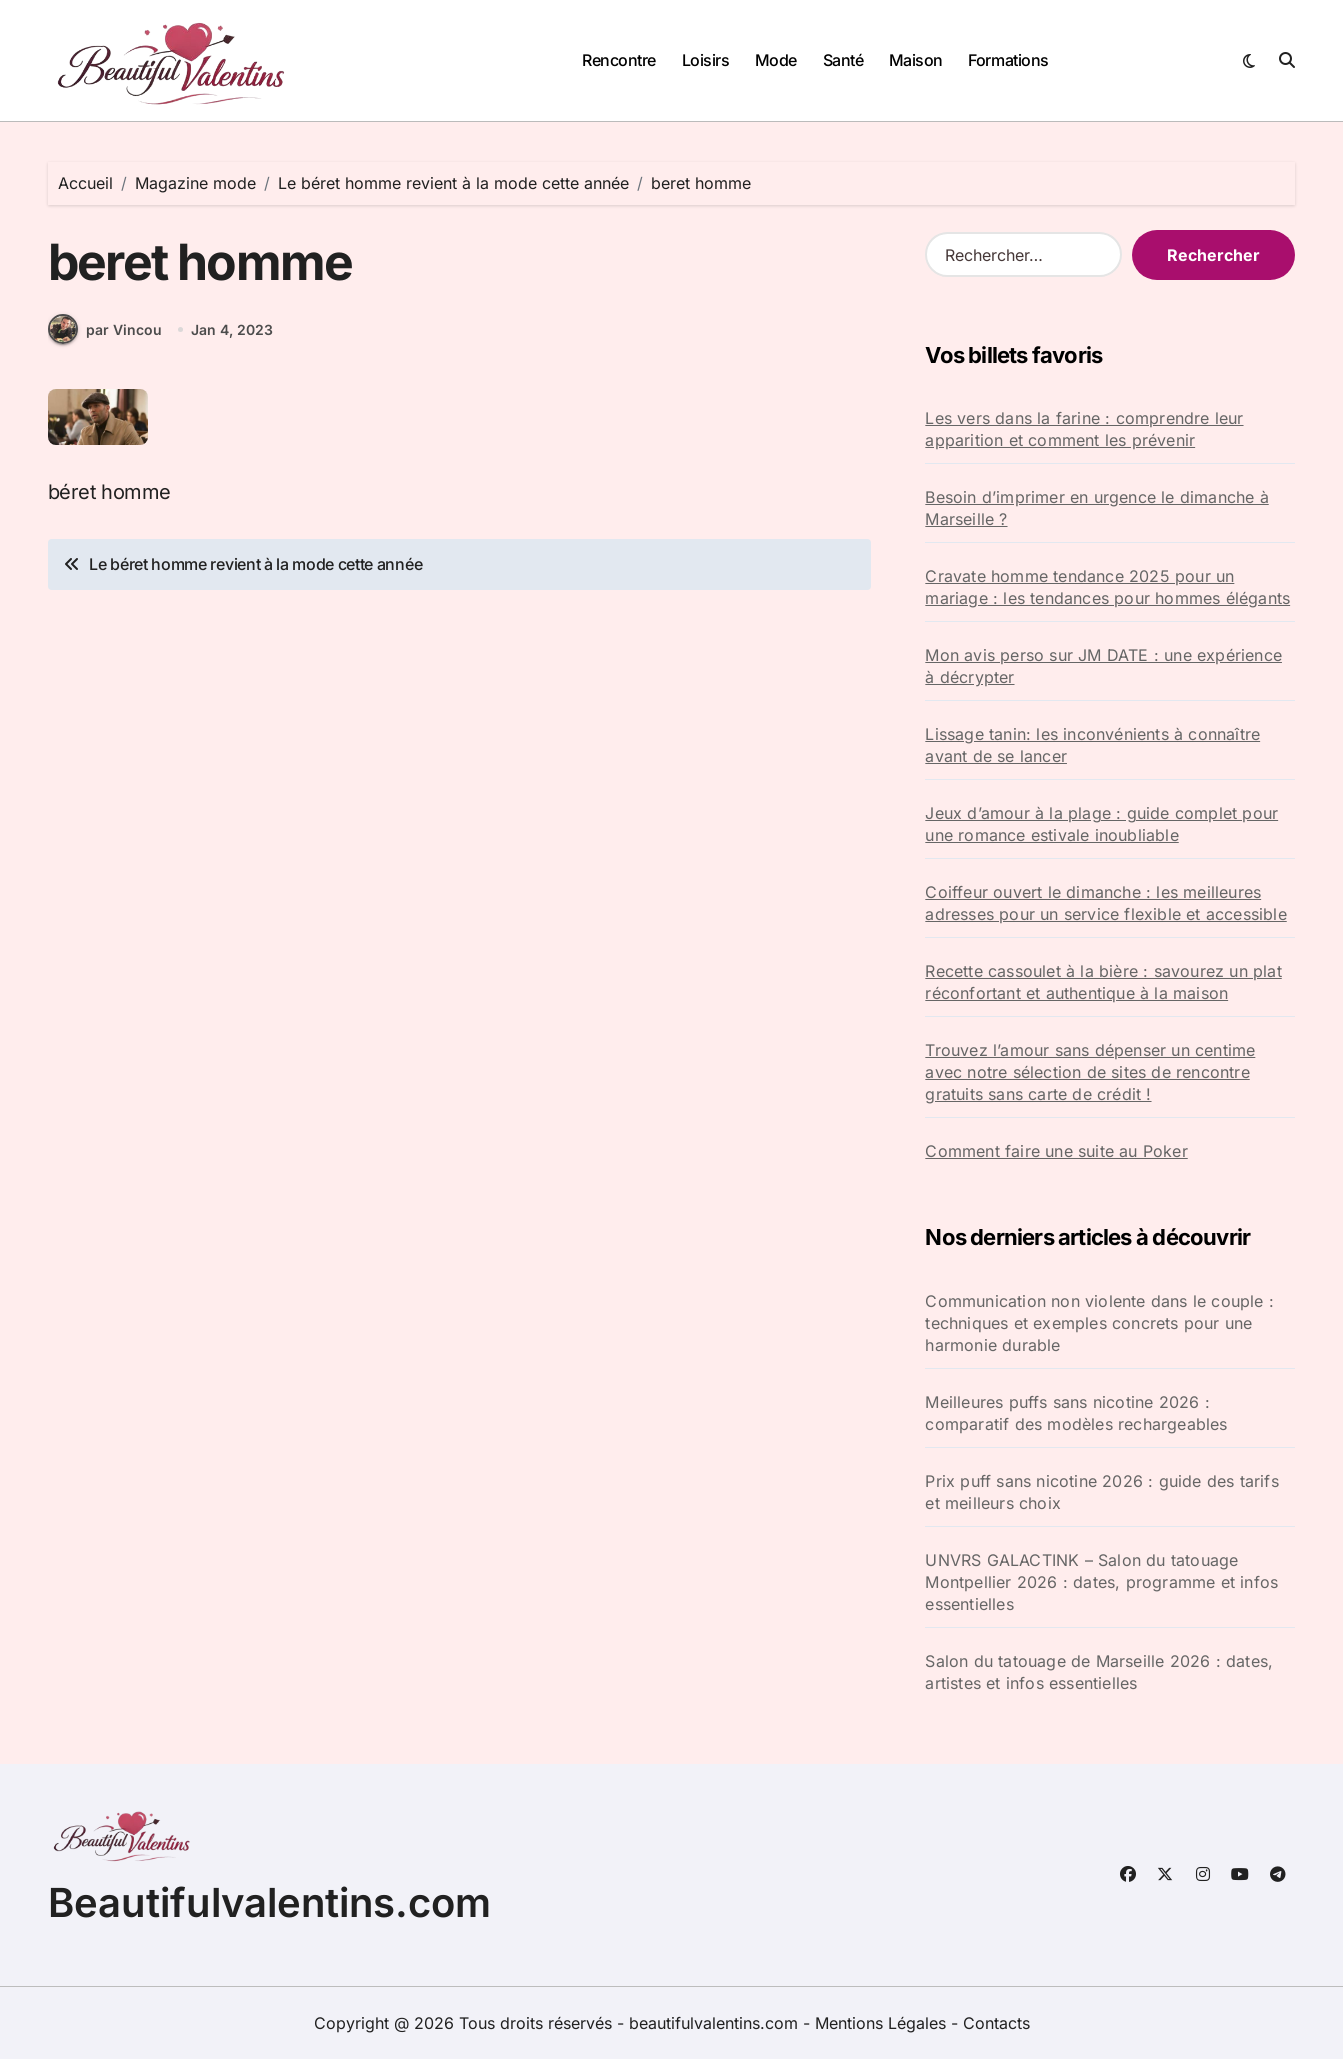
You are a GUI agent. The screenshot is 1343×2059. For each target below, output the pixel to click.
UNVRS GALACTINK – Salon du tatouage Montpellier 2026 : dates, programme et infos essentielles (1101, 1582)
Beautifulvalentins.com (269, 1902)
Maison (916, 60)
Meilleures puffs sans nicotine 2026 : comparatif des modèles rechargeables (1076, 1413)
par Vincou (105, 330)
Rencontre (619, 60)
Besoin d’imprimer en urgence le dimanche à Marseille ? (1096, 508)
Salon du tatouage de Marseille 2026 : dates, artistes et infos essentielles (1099, 1672)
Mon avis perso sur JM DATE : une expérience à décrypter (1103, 666)
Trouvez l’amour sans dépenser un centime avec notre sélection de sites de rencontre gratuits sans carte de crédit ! (1090, 1072)
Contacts (996, 2023)
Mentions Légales (883, 2023)
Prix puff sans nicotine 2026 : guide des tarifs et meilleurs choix (1101, 1492)
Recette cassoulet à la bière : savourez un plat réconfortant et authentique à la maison (1103, 982)
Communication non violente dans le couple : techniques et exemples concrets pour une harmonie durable (1099, 1323)
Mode (776, 60)
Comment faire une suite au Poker (1056, 1151)
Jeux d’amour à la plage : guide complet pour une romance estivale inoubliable (1101, 824)
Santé (843, 60)
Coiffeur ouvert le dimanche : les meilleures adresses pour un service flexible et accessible (1105, 903)
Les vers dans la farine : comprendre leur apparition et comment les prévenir (1084, 429)
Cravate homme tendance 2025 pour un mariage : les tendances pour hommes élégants (1107, 587)
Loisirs (706, 60)
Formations (1008, 60)
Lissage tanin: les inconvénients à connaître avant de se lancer (1092, 745)
